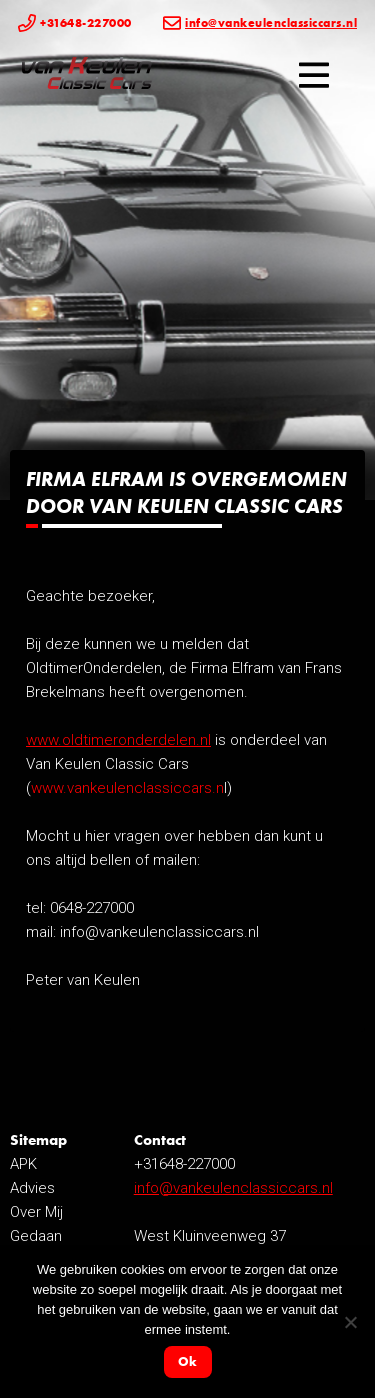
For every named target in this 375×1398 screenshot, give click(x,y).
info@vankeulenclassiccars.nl (233, 1188)
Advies (32, 1188)
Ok (187, 1361)
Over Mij (36, 1212)
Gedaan (36, 1236)
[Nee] (350, 1322)
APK (23, 1164)
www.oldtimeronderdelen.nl (118, 740)
